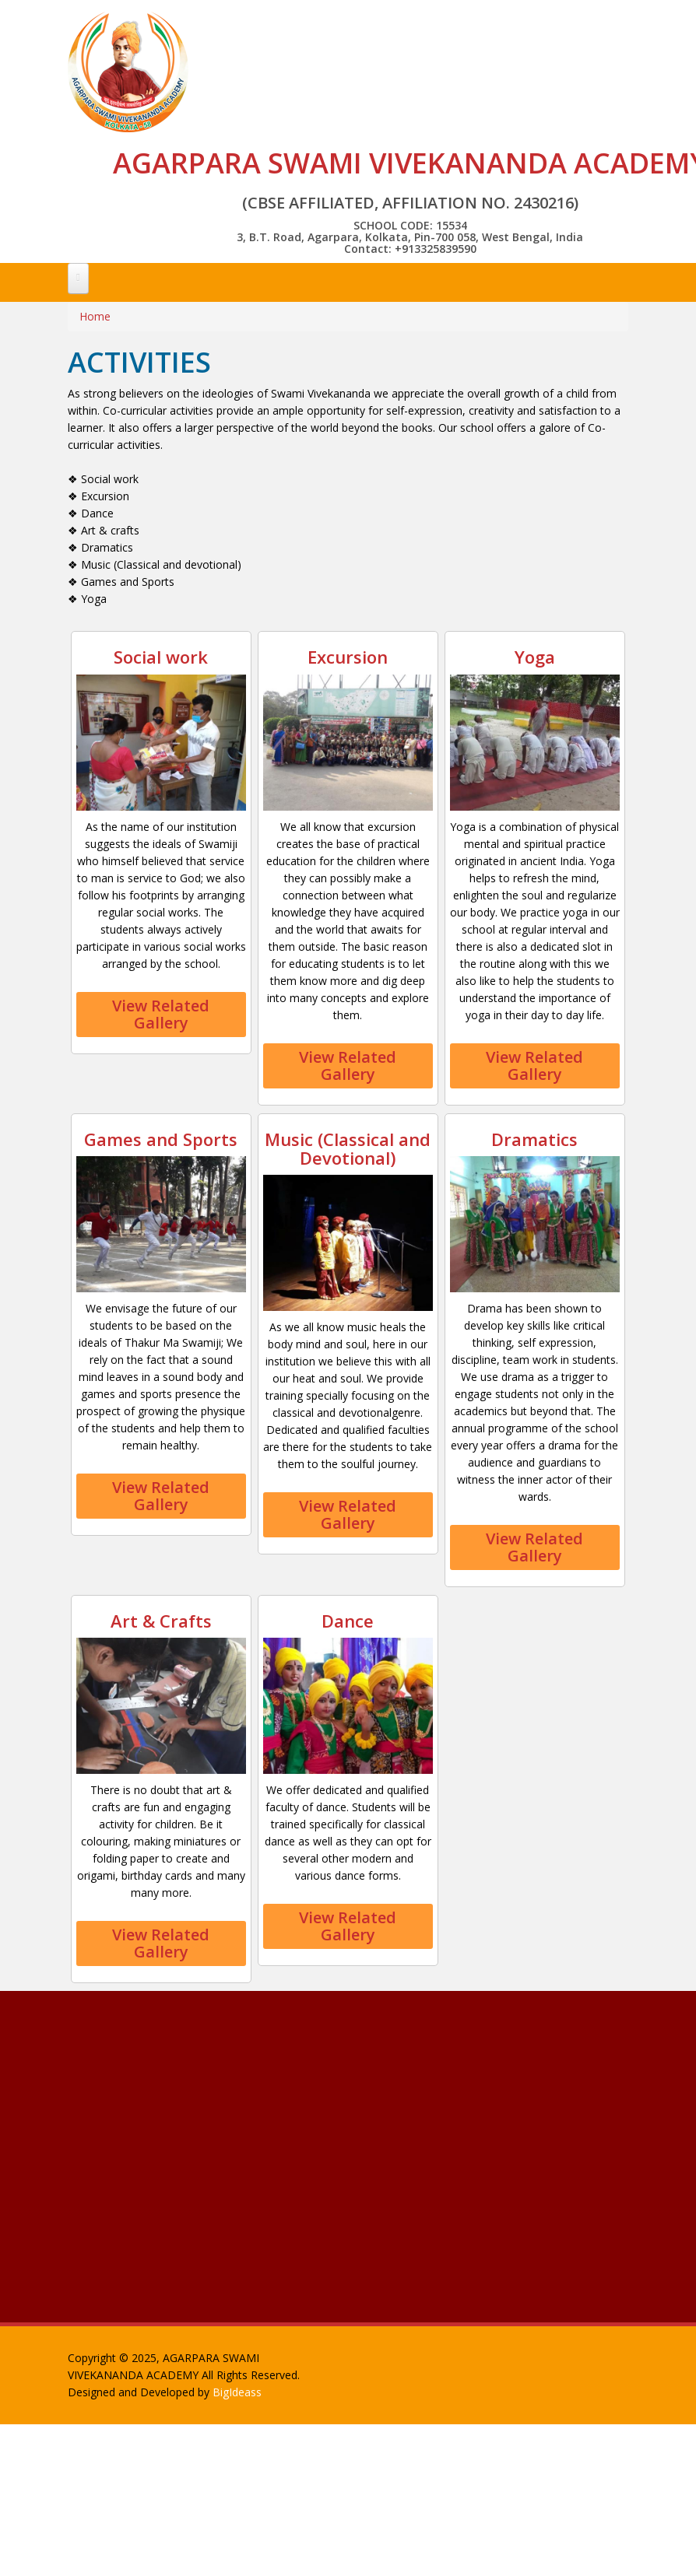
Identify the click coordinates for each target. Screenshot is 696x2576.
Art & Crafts (161, 1620)
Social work (161, 656)
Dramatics (534, 1139)
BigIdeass (237, 2392)
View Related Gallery (160, 1014)
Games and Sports (160, 1139)
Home (95, 316)
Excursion (348, 656)
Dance (348, 1620)
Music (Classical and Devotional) (348, 1148)
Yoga (535, 656)
